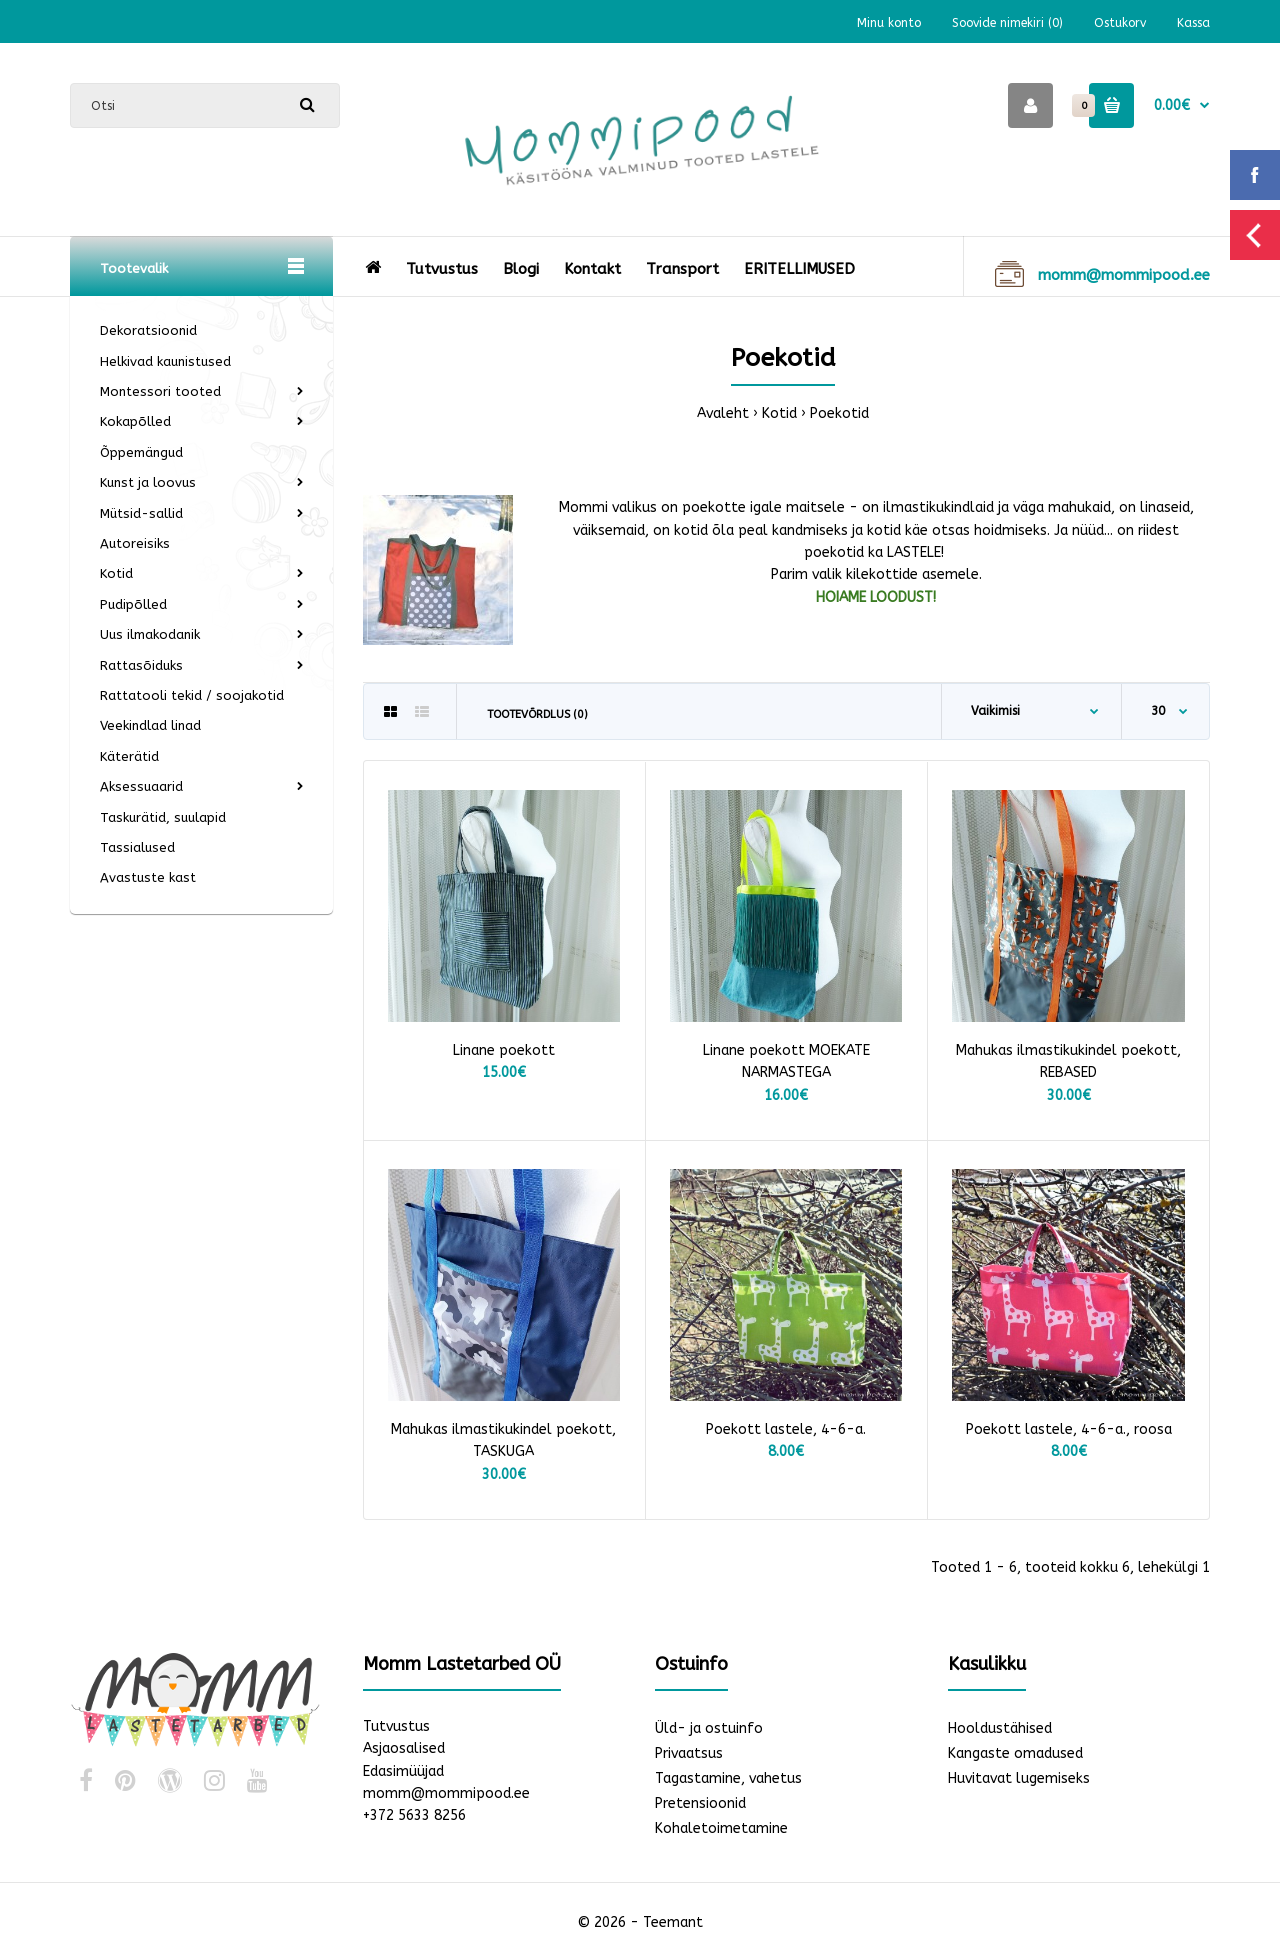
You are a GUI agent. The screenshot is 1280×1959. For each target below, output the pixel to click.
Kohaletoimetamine (721, 1828)
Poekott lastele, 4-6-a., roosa (1069, 1429)
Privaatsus (689, 1753)
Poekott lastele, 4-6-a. (786, 1429)
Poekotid (839, 413)
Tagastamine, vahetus (728, 1778)
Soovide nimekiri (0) (1007, 23)
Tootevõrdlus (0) (537, 714)
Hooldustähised (1000, 1728)
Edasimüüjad (403, 1771)
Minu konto (889, 23)
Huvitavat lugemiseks (1019, 1778)
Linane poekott (504, 1050)
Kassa (1193, 23)
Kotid (779, 413)
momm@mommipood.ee (446, 1793)
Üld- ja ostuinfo (709, 1728)
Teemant (673, 1922)
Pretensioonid (700, 1803)
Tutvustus (396, 1726)
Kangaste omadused (1015, 1753)
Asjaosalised (404, 1748)
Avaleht (723, 413)
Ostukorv (1120, 23)
